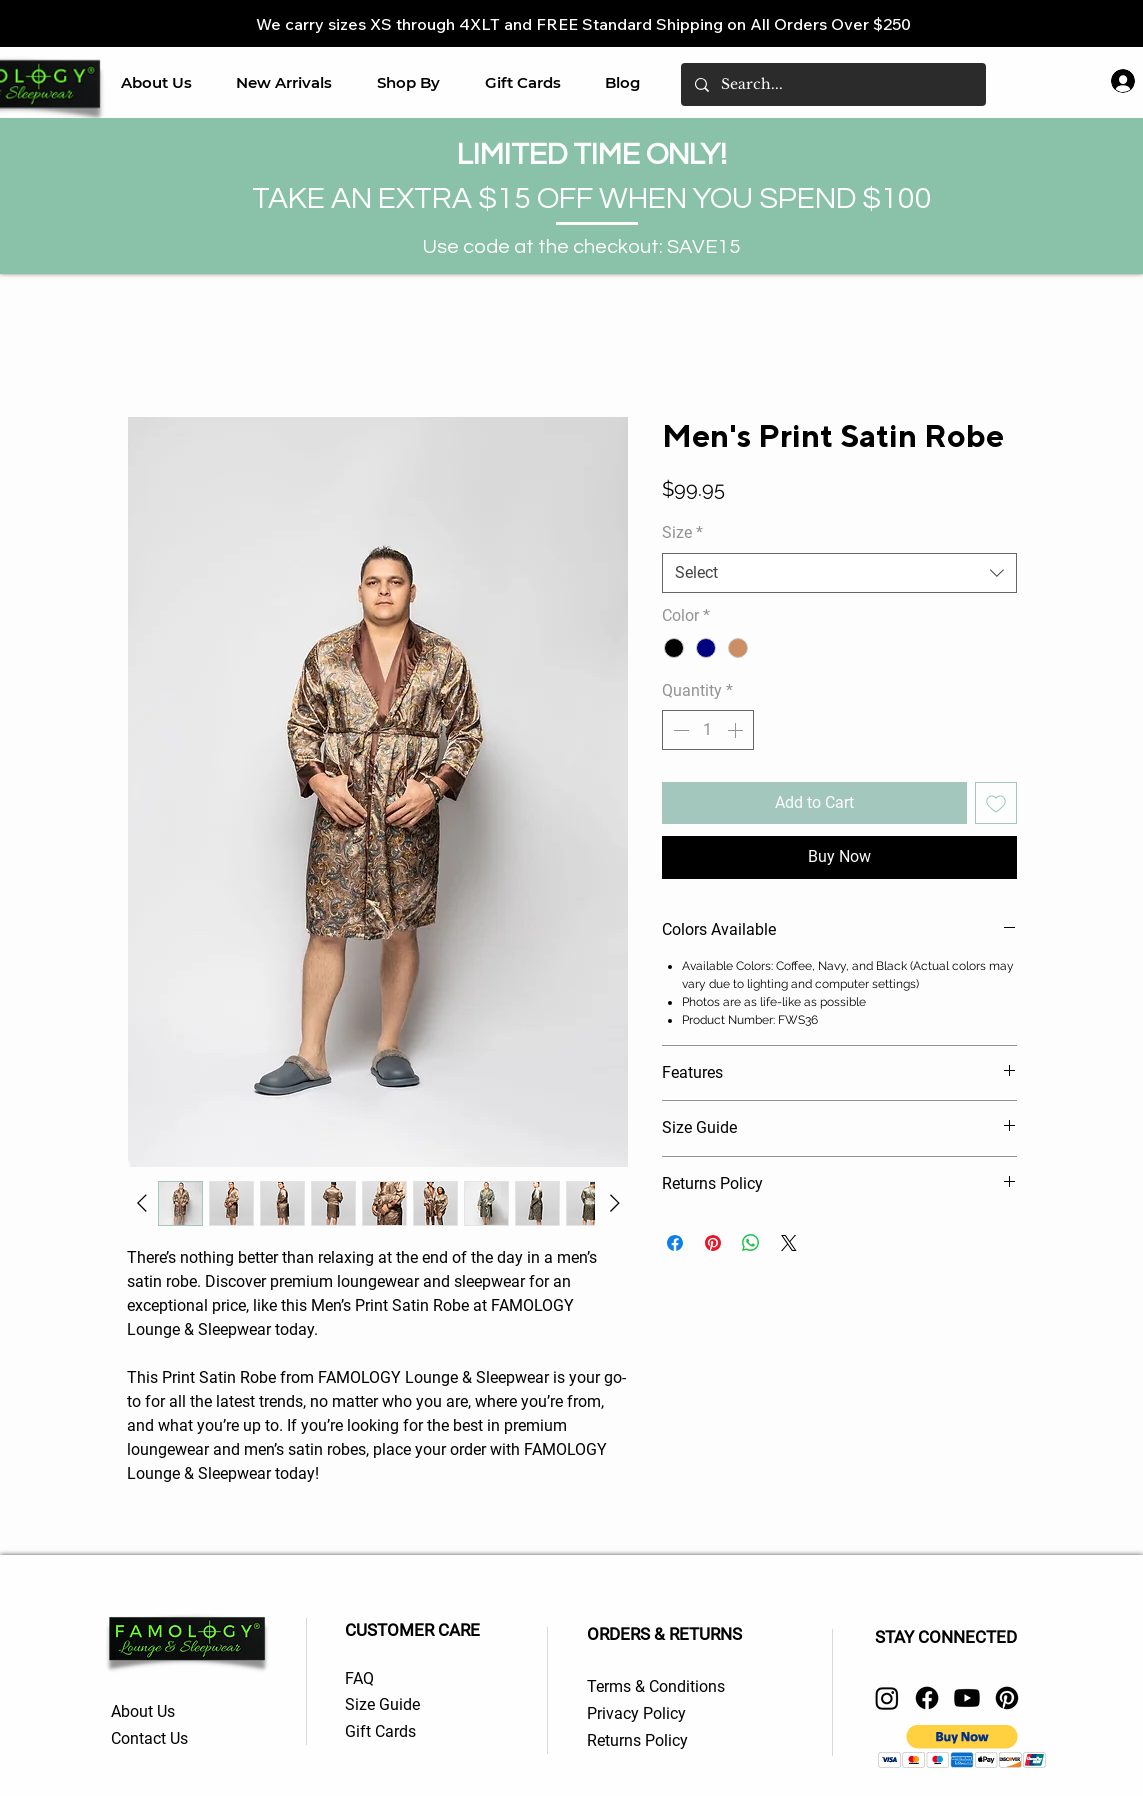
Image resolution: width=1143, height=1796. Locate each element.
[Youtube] (967, 1698)
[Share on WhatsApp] (751, 1243)
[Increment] (737, 730)
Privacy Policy (636, 1713)
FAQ (359, 1678)
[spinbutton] (708, 730)
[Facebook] (927, 1698)
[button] (409, 82)
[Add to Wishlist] (996, 803)
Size (682, 532)
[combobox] (839, 573)
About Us (145, 1711)
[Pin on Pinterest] (713, 1243)
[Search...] (832, 84)
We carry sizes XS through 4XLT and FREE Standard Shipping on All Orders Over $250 (583, 24)
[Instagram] (887, 1698)
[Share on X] (789, 1243)
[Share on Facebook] (675, 1243)
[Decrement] (679, 730)
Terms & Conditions (656, 1686)
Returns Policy (639, 1740)
